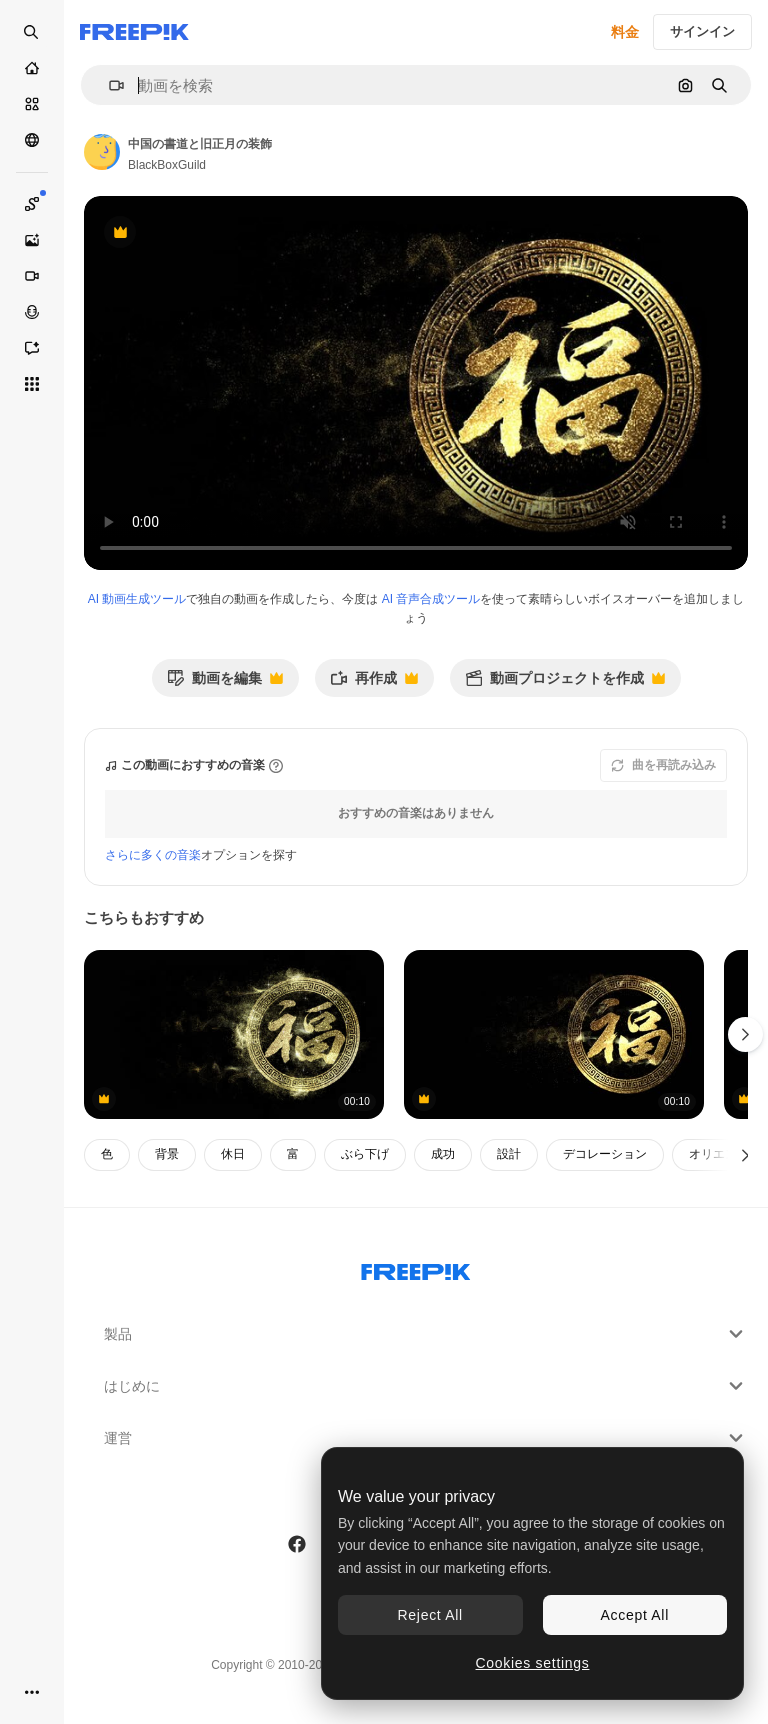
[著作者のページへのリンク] (102, 152)
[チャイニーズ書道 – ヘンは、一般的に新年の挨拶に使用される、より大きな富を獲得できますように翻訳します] (234, 1034)
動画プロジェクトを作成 (565, 683)
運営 (426, 1438)
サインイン (702, 31)
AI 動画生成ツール (137, 599)
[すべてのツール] (32, 384)
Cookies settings (533, 1663)
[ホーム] (32, 68)
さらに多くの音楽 (153, 855)
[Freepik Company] (416, 1268)
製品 (426, 1334)
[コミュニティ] (32, 140)
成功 (443, 1154)
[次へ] (745, 1155)
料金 (625, 32)
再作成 (374, 683)
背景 (167, 1154)
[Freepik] (134, 32)
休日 (233, 1154)
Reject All (430, 1615)
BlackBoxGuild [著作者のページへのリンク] (167, 165)
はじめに (426, 1386)
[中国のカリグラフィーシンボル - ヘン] (554, 1034)
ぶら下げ (365, 1154)
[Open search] (32, 32)
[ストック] (32, 104)
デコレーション (605, 1154)
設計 (509, 1154)
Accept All (635, 1615)
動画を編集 (225, 683)
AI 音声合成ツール (431, 599)
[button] (108, 85)
